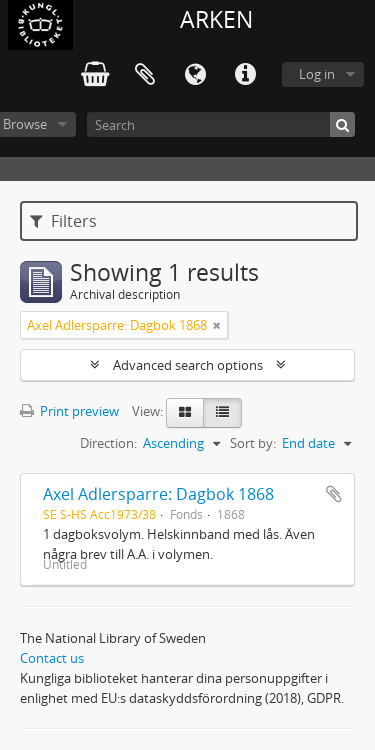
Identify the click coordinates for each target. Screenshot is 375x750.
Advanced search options (188, 365)
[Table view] (222, 413)
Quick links (245, 75)
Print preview (69, 411)
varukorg (95, 75)
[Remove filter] (217, 325)
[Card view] (185, 413)
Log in (317, 74)
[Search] (221, 124)
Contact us (52, 658)
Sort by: (253, 443)
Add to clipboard (334, 494)
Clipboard (145, 75)
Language (195, 75)
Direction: (108, 443)
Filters (63, 221)
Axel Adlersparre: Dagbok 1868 (158, 494)
